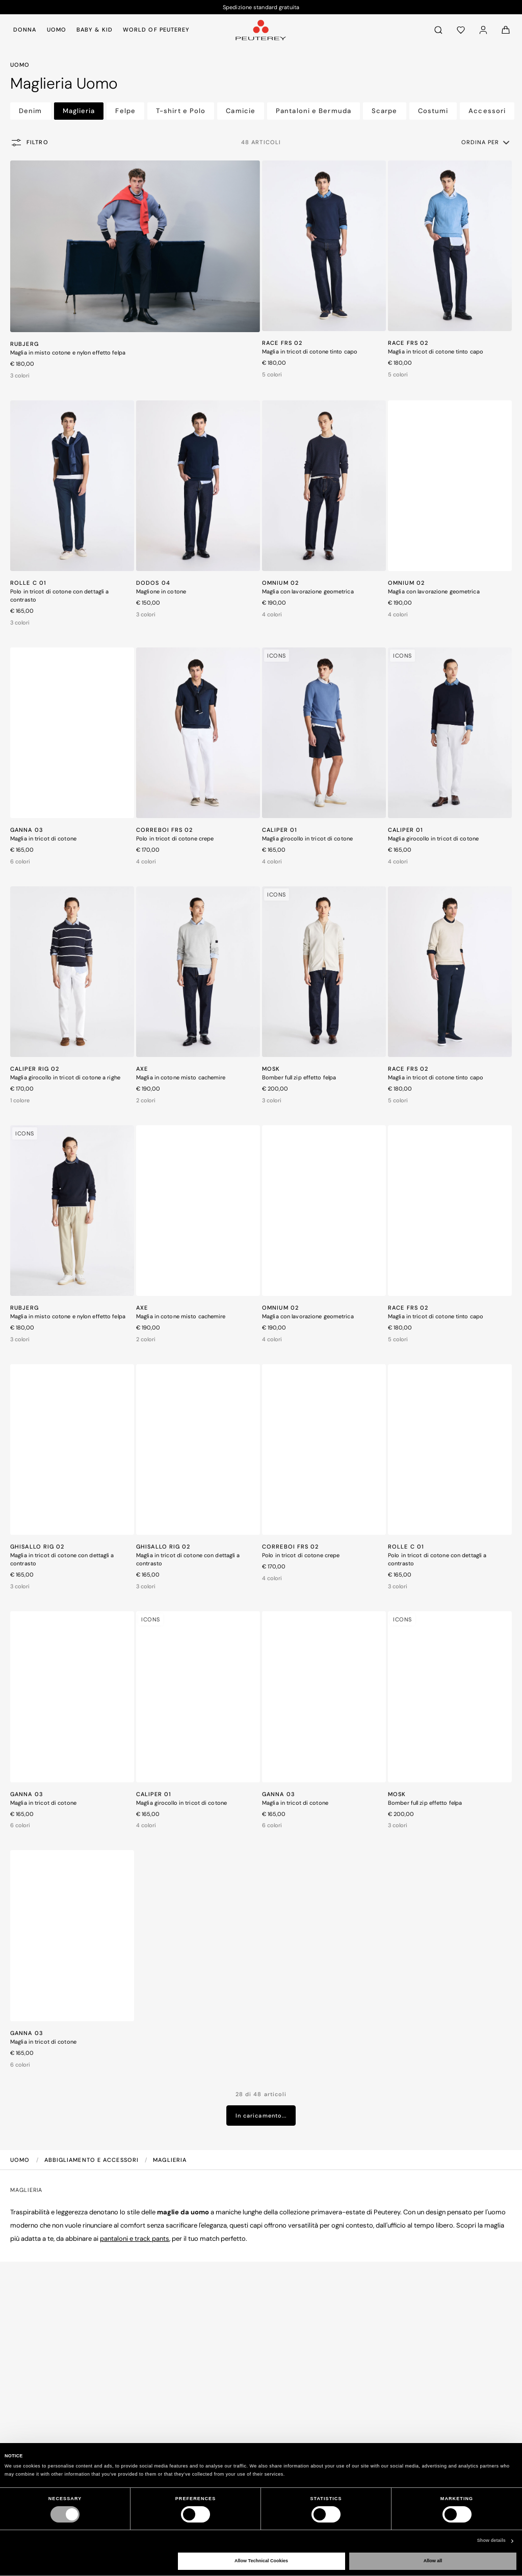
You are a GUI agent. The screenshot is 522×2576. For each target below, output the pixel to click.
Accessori (487, 110)
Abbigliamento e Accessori (92, 2159)
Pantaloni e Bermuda (313, 110)
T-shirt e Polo (180, 110)
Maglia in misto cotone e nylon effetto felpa (67, 352)
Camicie (240, 110)
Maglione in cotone (161, 591)
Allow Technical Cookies (261, 2560)
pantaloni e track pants (134, 2238)
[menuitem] (27, 29)
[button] (486, 142)
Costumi (433, 110)
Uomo (21, 2159)
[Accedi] (483, 29)
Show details (491, 2540)
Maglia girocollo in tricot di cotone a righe (65, 1077)
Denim (30, 110)
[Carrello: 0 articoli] (506, 29)
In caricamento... (261, 2115)
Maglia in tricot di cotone (43, 838)
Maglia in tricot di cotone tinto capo (309, 351)
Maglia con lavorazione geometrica (308, 591)
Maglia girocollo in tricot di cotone (307, 838)
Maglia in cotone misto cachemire (181, 1077)
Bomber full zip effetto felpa (299, 1077)
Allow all (433, 2560)
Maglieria (79, 110)
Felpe (125, 110)
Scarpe (385, 110)
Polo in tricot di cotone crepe (175, 838)
